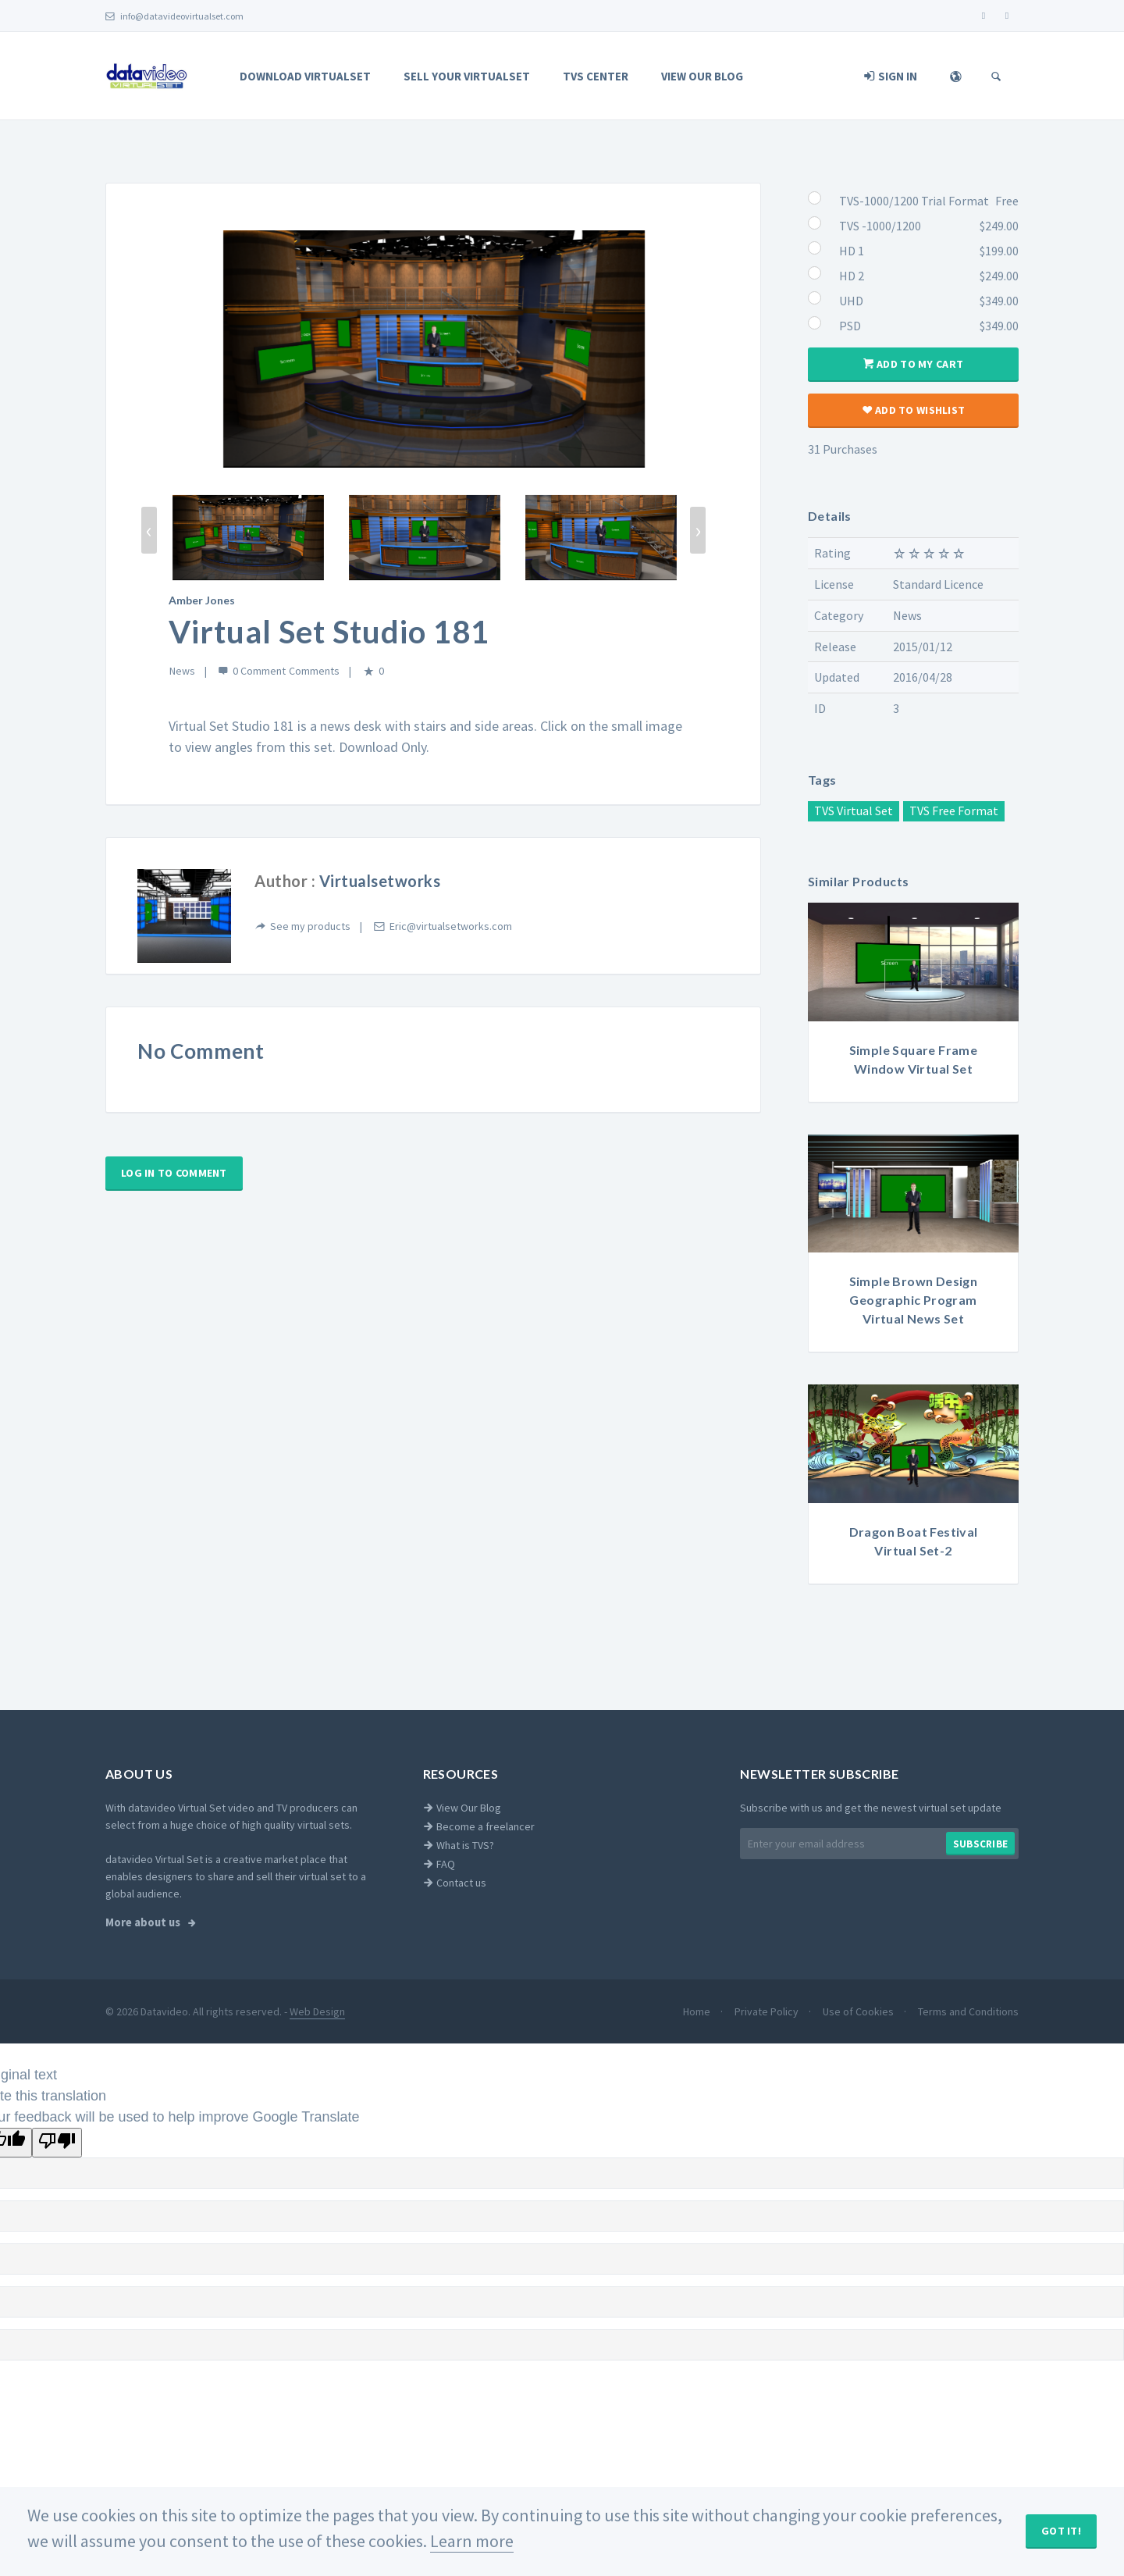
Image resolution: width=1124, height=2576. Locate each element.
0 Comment (259, 671)
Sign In (890, 76)
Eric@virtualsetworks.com (450, 926)
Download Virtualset (305, 76)
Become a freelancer (479, 1826)
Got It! (1061, 2531)
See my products (310, 926)
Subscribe (980, 1844)
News (182, 671)
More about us (144, 1922)
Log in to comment (174, 1173)
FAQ (439, 1864)
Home (698, 2011)
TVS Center (595, 76)
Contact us (454, 1883)
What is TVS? (458, 1845)
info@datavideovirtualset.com (174, 16)
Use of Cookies (859, 2011)
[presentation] (149, 530)
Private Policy (768, 2011)
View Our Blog (702, 76)
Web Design (317, 2011)
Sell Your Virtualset (467, 76)
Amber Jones (202, 600)
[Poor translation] (57, 2142)
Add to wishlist (913, 410)
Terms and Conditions (968, 2011)
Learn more (472, 2541)
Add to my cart (913, 364)
